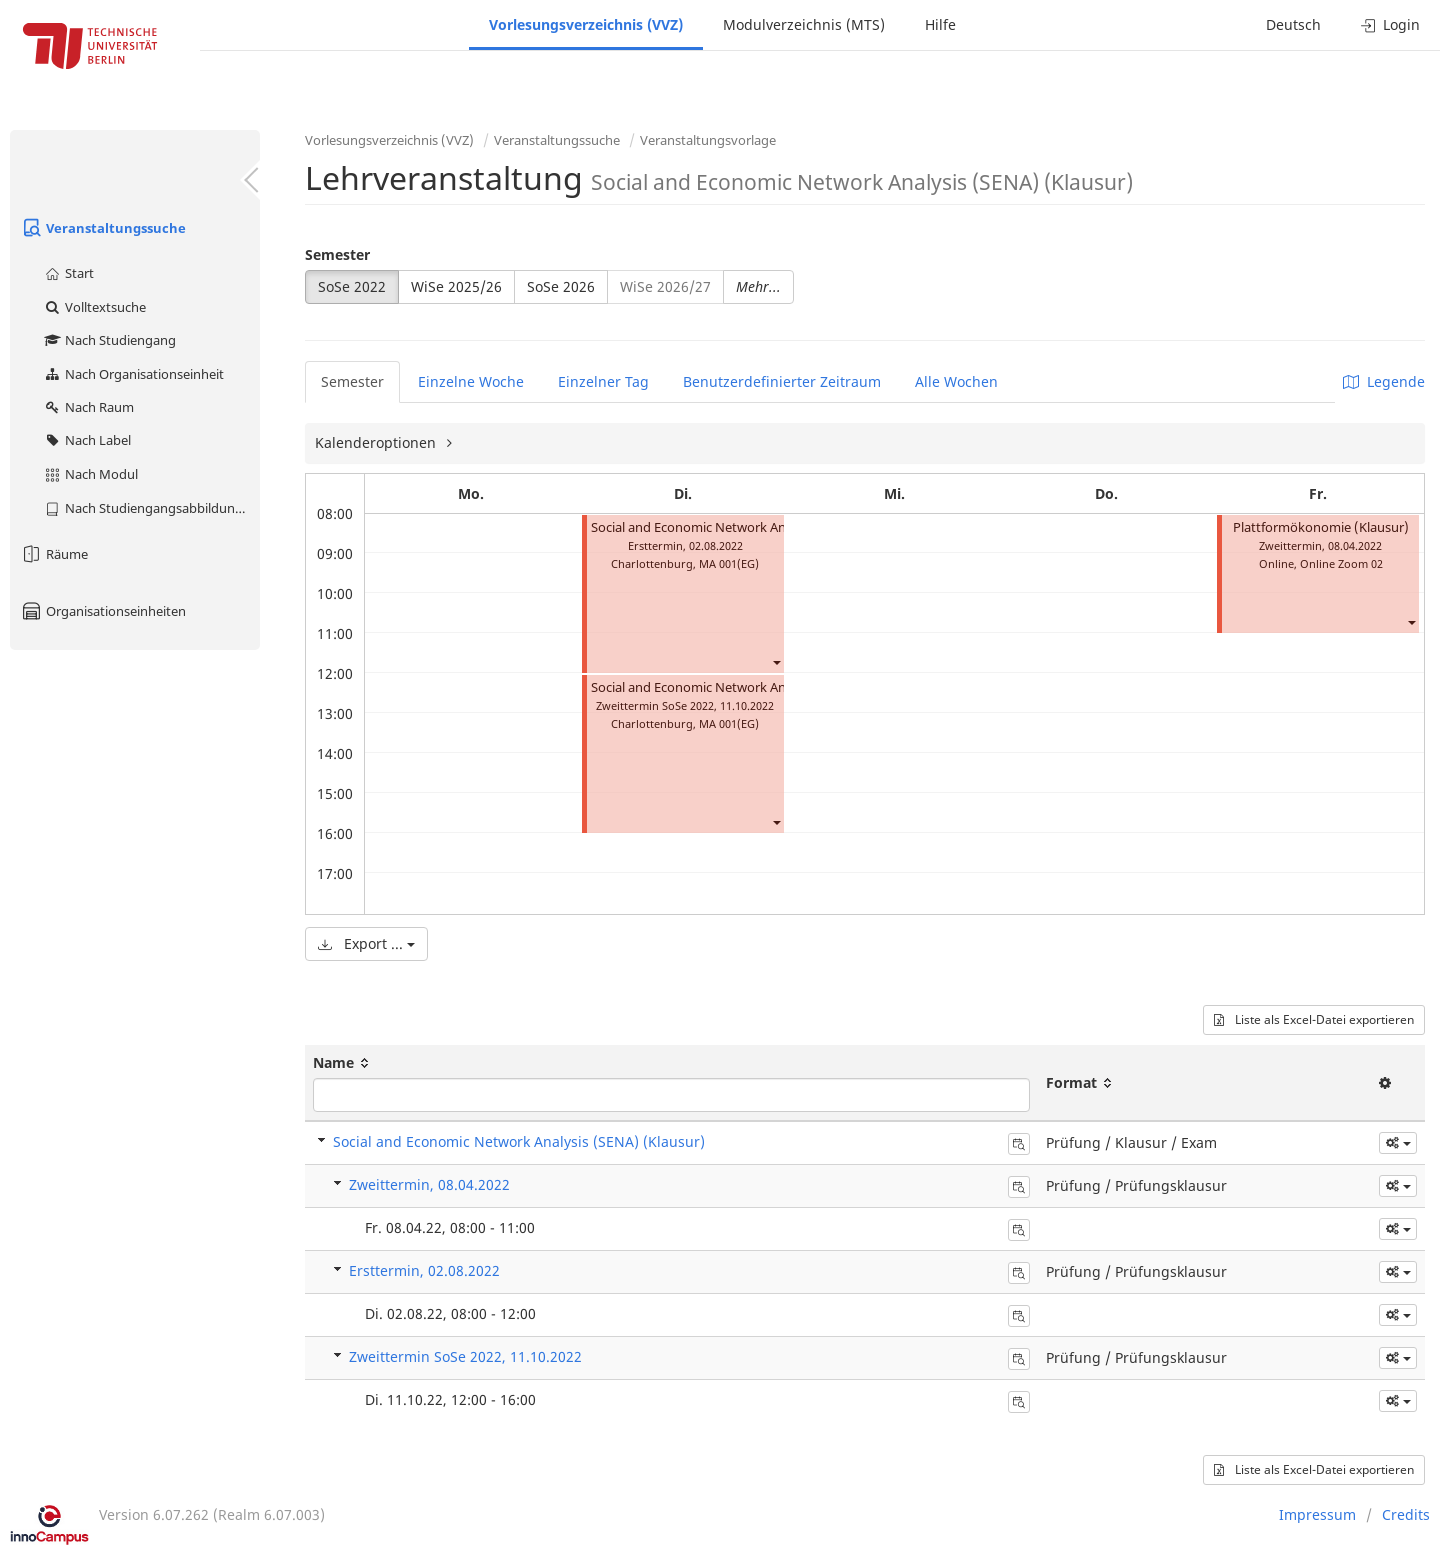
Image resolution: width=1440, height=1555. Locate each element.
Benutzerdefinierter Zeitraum (782, 381)
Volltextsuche (94, 307)
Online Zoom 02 (1341, 563)
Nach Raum (88, 407)
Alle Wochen (956, 381)
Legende (1384, 381)
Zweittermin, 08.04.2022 (429, 1184)
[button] (776, 661)
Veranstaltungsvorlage (708, 140)
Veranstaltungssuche (103, 228)
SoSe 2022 (352, 286)
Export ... (366, 943)
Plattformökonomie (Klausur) (1321, 527)
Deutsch (1293, 24)
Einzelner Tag (603, 381)
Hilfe (940, 24)
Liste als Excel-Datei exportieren (1314, 1019)
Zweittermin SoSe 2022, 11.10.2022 (465, 1356)
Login (1390, 24)
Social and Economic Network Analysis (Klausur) (733, 527)
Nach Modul (90, 474)
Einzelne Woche (471, 381)
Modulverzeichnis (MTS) (804, 24)
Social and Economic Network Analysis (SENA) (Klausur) (519, 1141)
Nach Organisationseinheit (133, 374)
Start (68, 273)
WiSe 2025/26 (456, 286)
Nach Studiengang (109, 340)
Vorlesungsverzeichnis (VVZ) (586, 24)
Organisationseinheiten (103, 611)
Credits (1406, 1514)
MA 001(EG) (729, 563)
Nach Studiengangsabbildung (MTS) (151, 508)
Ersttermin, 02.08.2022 (424, 1270)
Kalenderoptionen (377, 442)
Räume (54, 554)
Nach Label (87, 440)
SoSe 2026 (561, 286)
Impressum (1317, 1514)
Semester (337, 254)
